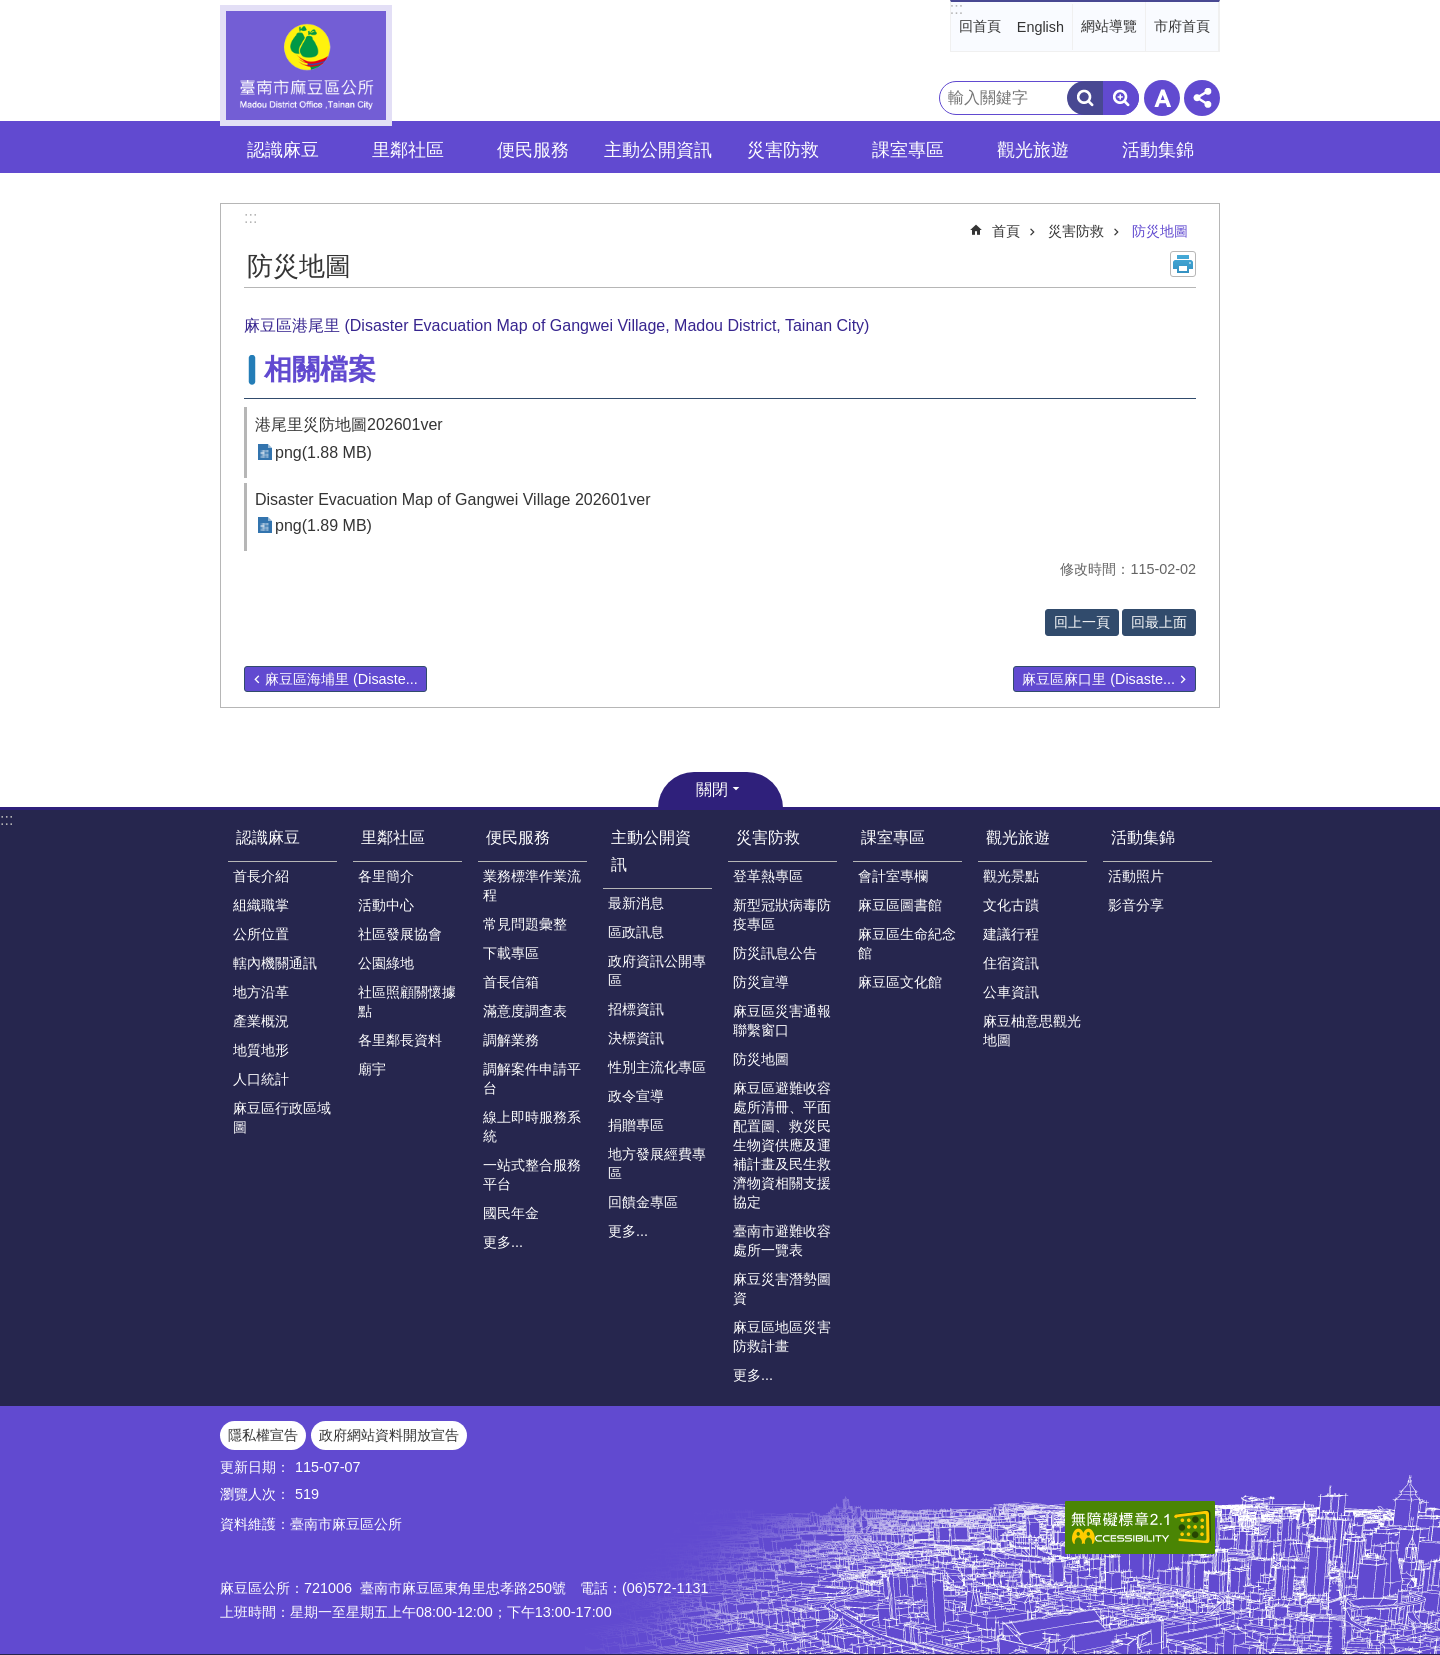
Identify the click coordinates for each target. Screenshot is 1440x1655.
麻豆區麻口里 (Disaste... (1098, 679)
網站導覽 (1109, 26)
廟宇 (372, 1069)
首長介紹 (261, 876)
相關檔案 (320, 369)
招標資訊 (636, 1009)
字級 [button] (1162, 98)
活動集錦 (1143, 837)
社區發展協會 (400, 934)
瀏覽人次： (255, 1494)
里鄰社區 (393, 837)
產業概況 (261, 1021)
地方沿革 (261, 992)
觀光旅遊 (1018, 837)
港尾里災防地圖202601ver (349, 424)
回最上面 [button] (1159, 622)
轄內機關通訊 (275, 963)
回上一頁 (1082, 622)
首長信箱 (511, 982)
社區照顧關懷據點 (407, 1001)
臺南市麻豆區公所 (306, 65)
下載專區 (511, 953)
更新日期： (255, 1467)
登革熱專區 (768, 876)
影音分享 (1136, 905)
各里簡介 (386, 876)
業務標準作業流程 (532, 885)
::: (956, 8)
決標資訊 (636, 1038)
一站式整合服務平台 (532, 1174)
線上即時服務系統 (532, 1126)
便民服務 (518, 837)
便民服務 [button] (533, 150)
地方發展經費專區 (657, 1163)
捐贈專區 (636, 1125)
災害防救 (1076, 231)
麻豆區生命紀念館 (907, 943)
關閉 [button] (712, 789)
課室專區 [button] (908, 150)
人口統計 (261, 1079)
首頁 (1006, 231)
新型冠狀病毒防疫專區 (782, 914)
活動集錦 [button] (1158, 150)
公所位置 (261, 934)
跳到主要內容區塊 (10, 10)
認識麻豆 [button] (283, 150)
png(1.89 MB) (323, 525)
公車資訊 (1011, 992)
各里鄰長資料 (400, 1040)
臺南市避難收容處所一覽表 (782, 1240)
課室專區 (893, 837)
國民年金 (511, 1213)
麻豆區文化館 (900, 982)
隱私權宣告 (263, 1435)
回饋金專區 (643, 1202)
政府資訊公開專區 (657, 970)
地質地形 (261, 1050)
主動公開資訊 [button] (658, 150)
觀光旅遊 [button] (1033, 150)
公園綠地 (386, 963)
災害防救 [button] (783, 150)
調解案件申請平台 (532, 1078)
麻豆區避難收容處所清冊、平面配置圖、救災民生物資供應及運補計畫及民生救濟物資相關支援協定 (782, 1145)
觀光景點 (1011, 876)
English (1040, 27)
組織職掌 (261, 905)
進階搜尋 (1121, 98)
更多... (503, 1242)
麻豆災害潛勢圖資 (782, 1288)
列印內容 (1183, 264)
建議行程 (1011, 934)
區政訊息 (636, 932)
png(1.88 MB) (323, 452)
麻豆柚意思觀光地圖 (1032, 1030)
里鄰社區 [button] (408, 150)
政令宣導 (636, 1096)
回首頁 (980, 26)
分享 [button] (1202, 98)
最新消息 (636, 903)
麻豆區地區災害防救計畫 (782, 1336)
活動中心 (386, 905)
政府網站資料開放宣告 (389, 1435)
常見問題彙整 (525, 924)
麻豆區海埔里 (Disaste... (341, 679)
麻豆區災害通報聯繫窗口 (782, 1020)
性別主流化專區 (657, 1067)
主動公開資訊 (651, 851)
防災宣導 (761, 982)
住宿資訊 (1011, 963)
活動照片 (1136, 876)
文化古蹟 (1011, 905)
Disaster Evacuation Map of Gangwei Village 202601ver (453, 499)
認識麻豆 (268, 837)
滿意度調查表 (525, 1011)
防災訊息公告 (775, 953)
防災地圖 (1160, 231)
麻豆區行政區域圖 (282, 1117)
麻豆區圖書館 (900, 905)
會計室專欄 (893, 876)
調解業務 (511, 1040)
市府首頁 (1182, 26)
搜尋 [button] (1085, 98)
